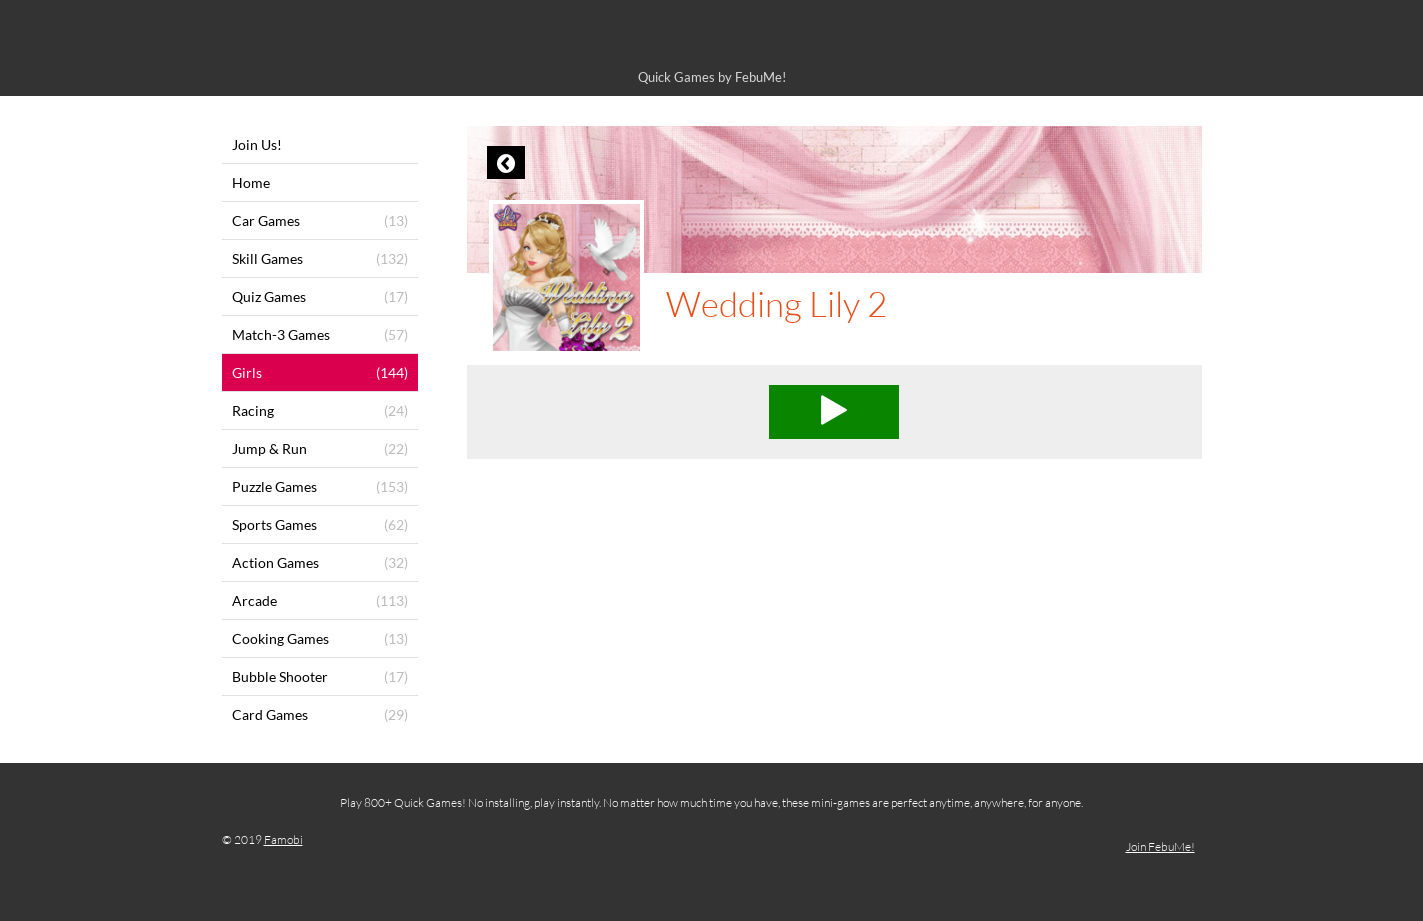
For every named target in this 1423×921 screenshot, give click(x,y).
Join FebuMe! (1160, 846)
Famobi (283, 839)
